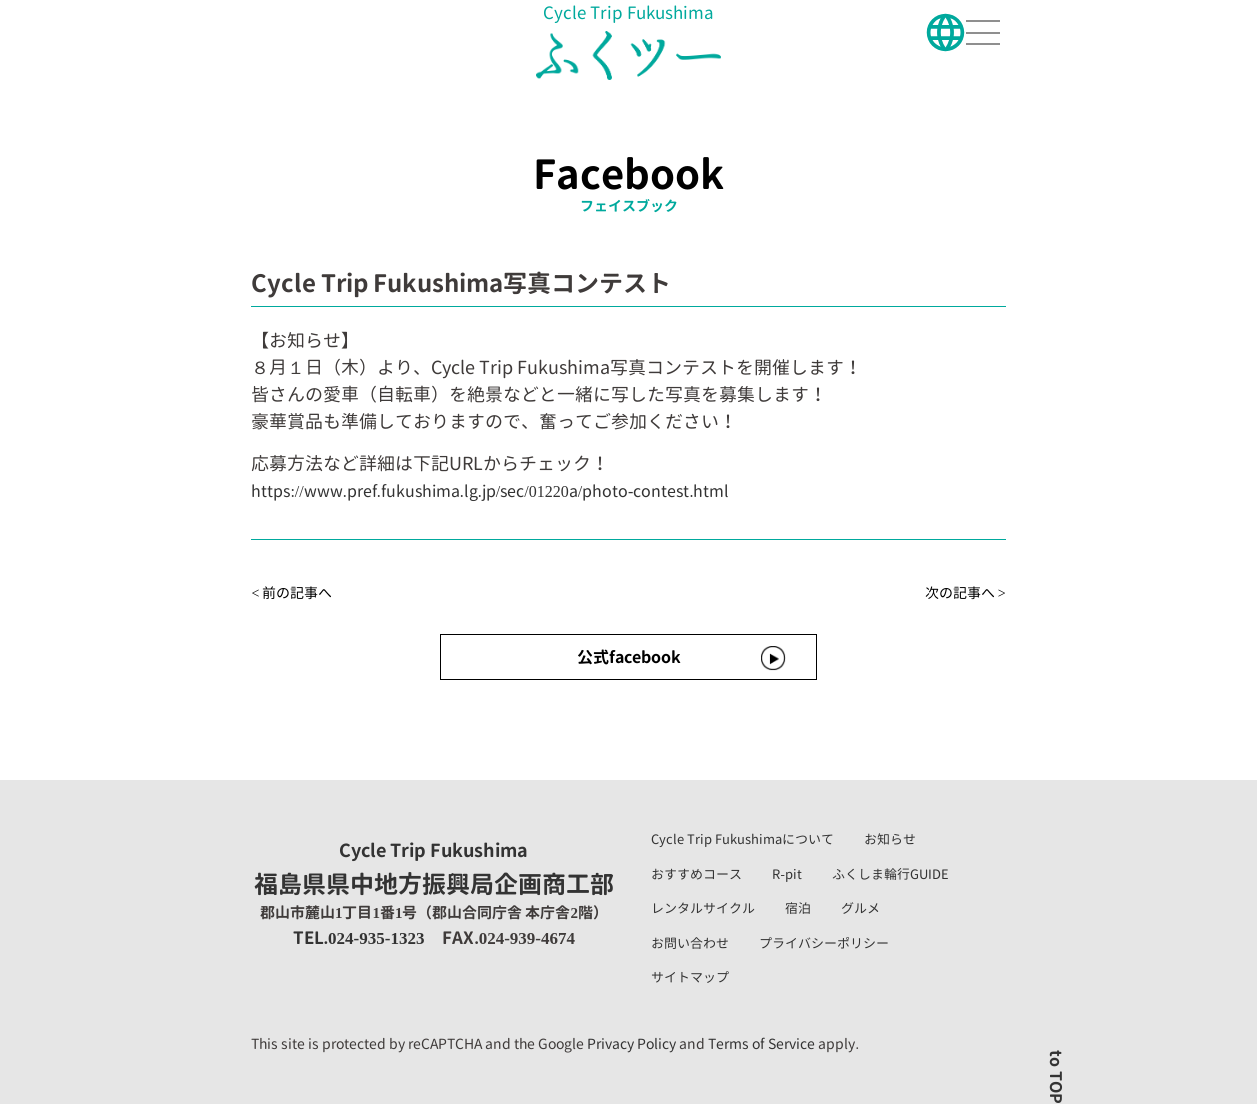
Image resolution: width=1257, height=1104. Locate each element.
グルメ (860, 908)
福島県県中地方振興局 (434, 870)
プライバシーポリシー (824, 943)
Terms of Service (761, 1043)
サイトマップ (690, 977)
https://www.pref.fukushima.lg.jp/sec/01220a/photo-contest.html (490, 491)
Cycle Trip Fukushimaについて (742, 839)
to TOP (1056, 1077)
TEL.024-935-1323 (359, 937)
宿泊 (798, 908)
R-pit (786, 874)
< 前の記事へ (291, 592)
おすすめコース (696, 874)
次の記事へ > (965, 592)
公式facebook (629, 657)
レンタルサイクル (703, 908)
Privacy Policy (631, 1043)
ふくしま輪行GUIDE (890, 874)
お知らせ (890, 839)
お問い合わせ (690, 943)
